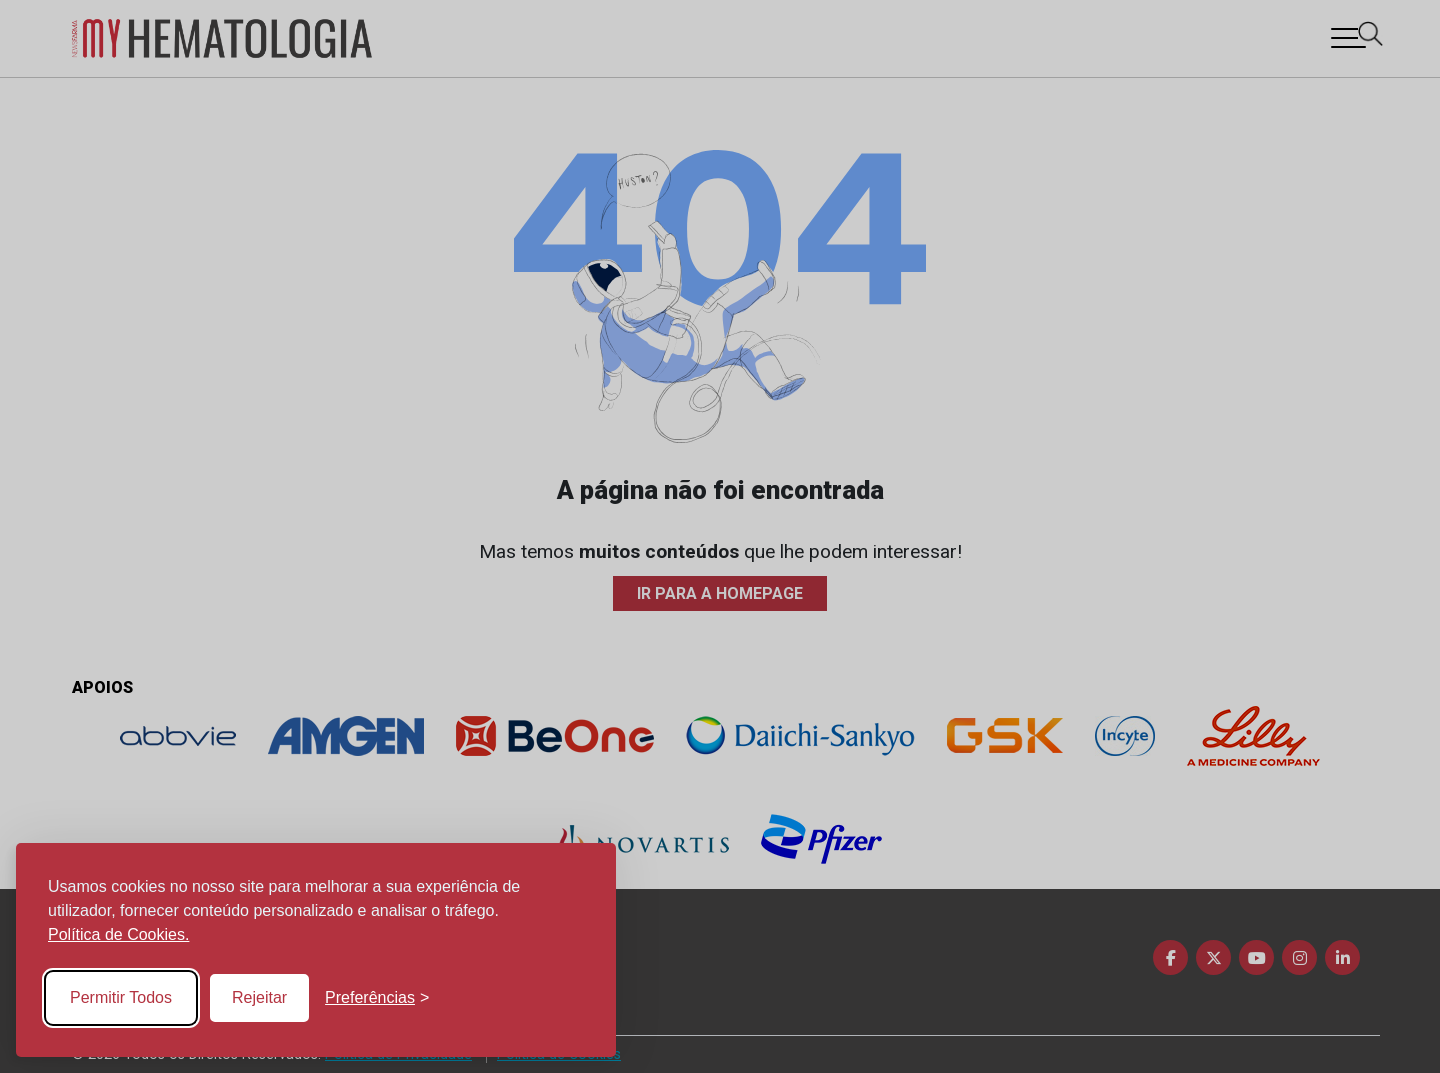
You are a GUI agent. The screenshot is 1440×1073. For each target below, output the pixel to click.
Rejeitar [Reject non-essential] (259, 997)
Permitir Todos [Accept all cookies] (121, 997)
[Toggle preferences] (377, 998)
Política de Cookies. (118, 934)
